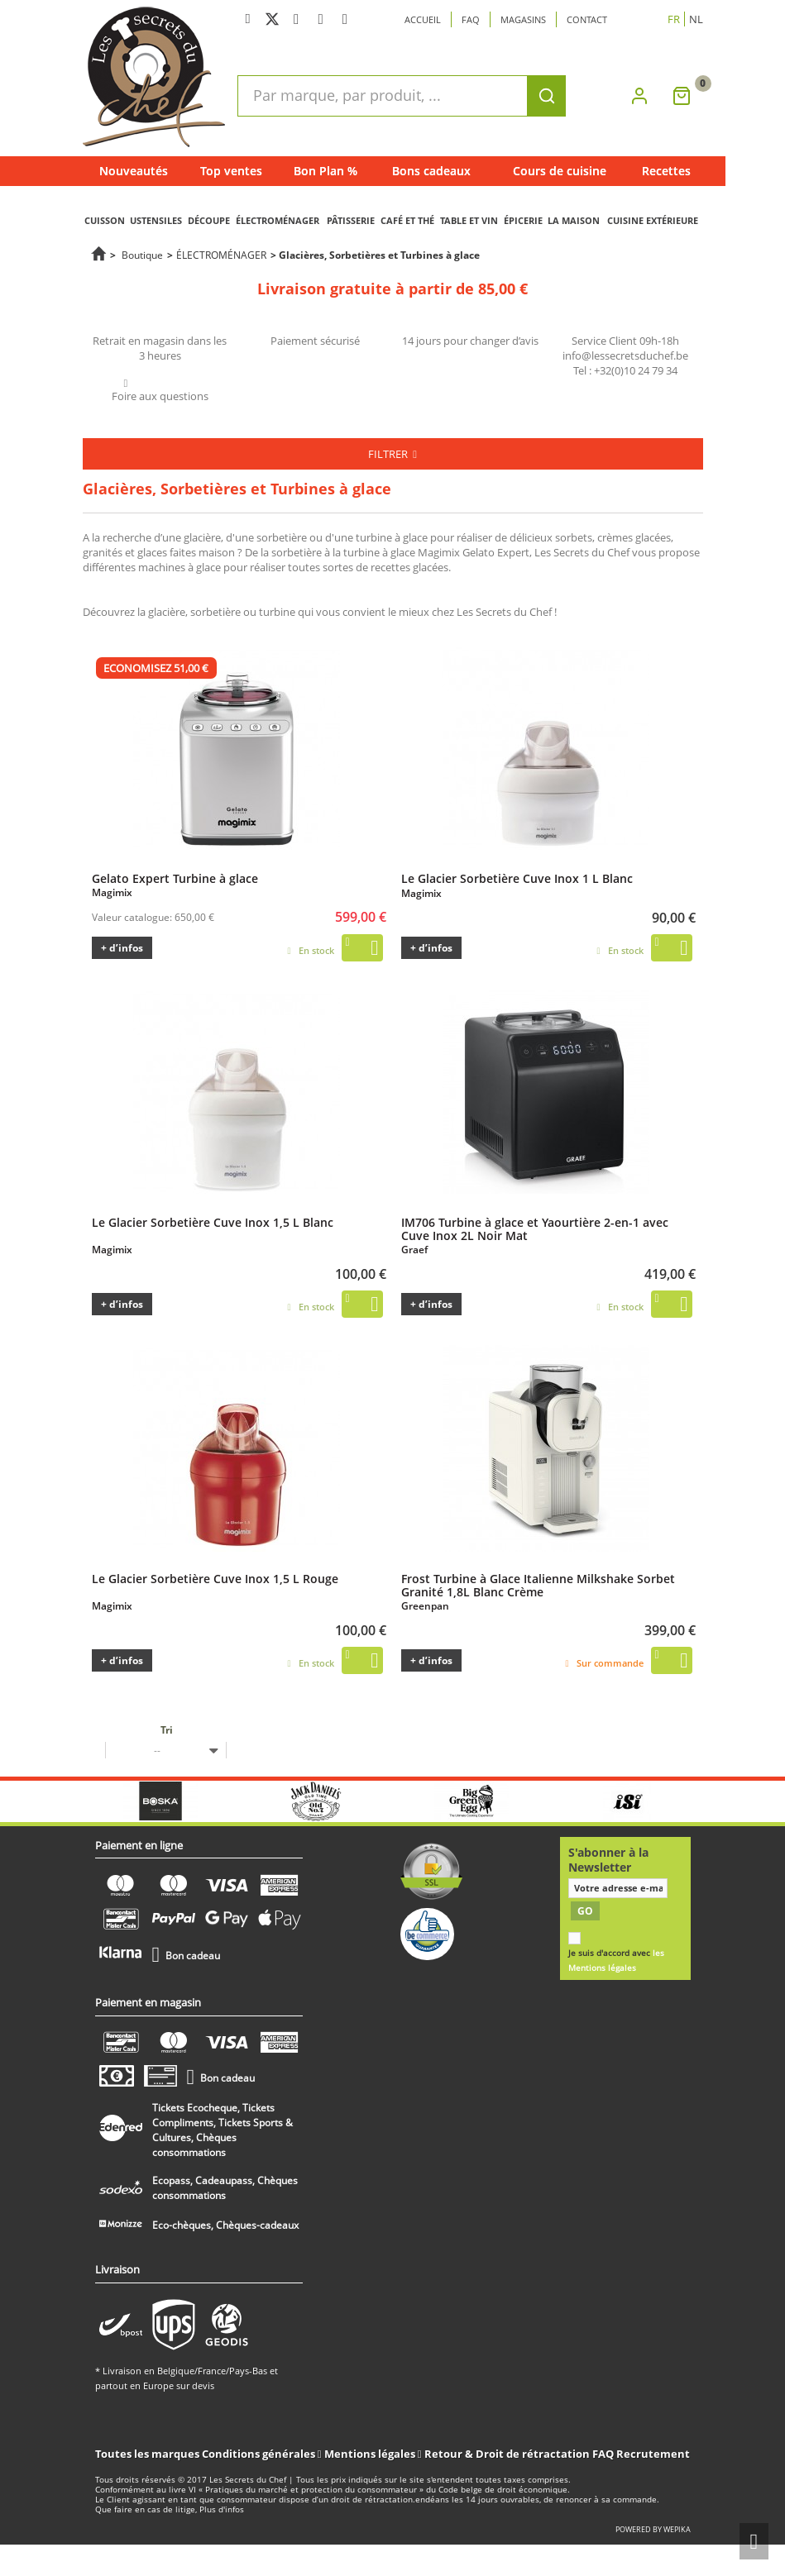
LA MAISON (574, 220)
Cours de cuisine (559, 171)
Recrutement (653, 2453)
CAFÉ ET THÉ (407, 220)
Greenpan (425, 1606)
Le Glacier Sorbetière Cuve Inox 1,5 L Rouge (215, 1578)
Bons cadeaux (431, 171)
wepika (677, 2529)
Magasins (523, 19)
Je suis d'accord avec (616, 1960)
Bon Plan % (325, 171)
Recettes (666, 171)
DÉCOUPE (209, 220)
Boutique (142, 254)
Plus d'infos (221, 2509)
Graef (414, 1250)
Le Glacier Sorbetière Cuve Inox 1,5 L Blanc (212, 1221)
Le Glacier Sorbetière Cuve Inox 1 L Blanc (517, 878)
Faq (471, 19)
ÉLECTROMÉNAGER (277, 220)
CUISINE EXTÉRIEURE (652, 220)
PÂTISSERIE (351, 220)
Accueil (422, 19)
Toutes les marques (147, 2453)
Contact (587, 19)
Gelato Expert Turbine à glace (175, 878)
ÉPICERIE (523, 220)
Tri (166, 1730)
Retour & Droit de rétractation (507, 2453)
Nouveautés (133, 171)
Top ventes (231, 171)
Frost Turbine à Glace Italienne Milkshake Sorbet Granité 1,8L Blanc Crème (538, 1585)
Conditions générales (260, 2453)
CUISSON (104, 220)
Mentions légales (371, 2453)
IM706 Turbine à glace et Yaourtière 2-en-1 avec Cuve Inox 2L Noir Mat (534, 1228)
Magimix (112, 892)
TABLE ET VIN (469, 220)
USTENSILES (156, 220)
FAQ (603, 2453)
